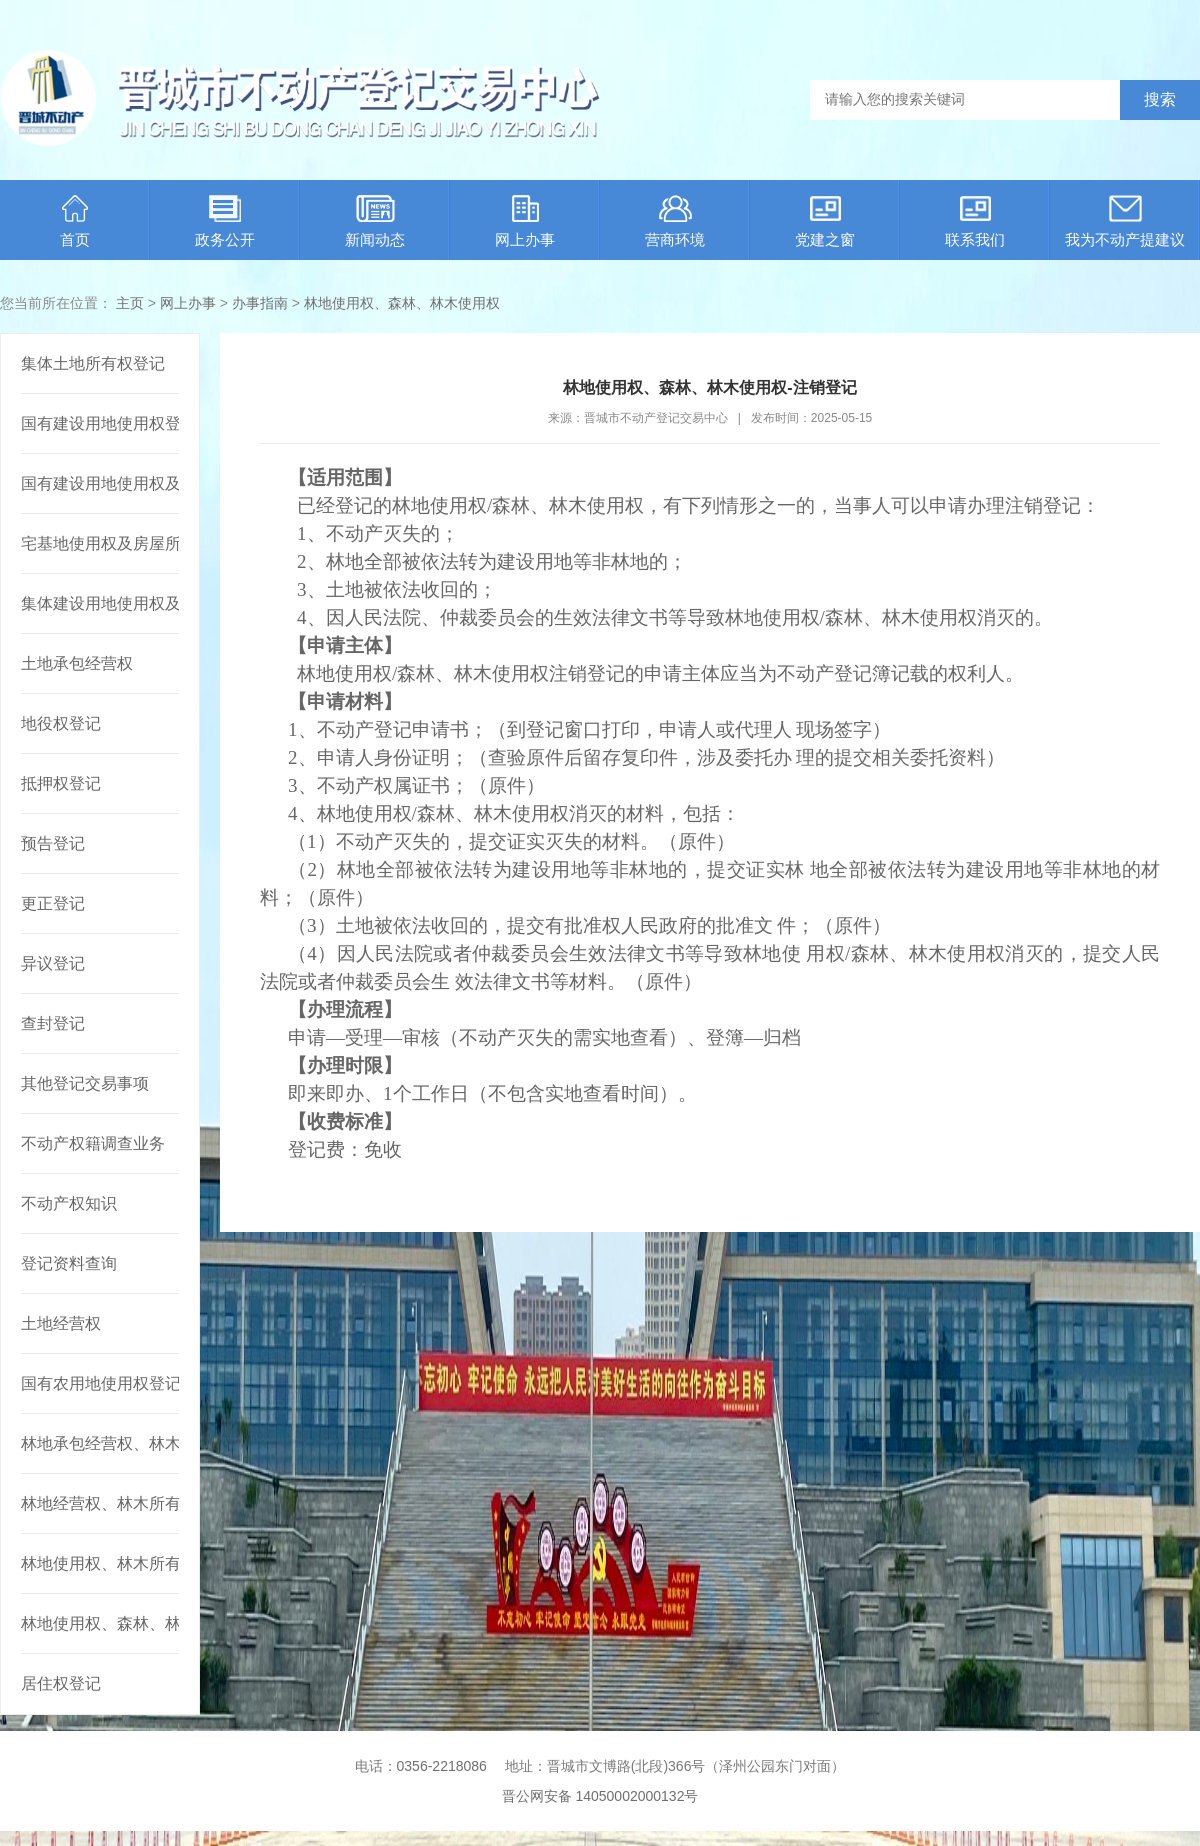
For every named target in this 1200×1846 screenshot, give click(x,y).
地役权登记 (61, 723)
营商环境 (675, 221)
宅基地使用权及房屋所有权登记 (100, 543)
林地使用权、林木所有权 (100, 1563)
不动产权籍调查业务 (93, 1143)
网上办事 (525, 221)
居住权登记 (61, 1683)
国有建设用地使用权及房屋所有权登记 (100, 483)
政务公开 (225, 221)
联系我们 (975, 221)
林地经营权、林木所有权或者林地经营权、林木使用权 (100, 1503)
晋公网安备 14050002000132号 (600, 1796)
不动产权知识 (69, 1203)
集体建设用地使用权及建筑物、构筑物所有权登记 (100, 603)
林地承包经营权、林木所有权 (100, 1443)
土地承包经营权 (77, 663)
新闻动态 (375, 221)
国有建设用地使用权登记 (100, 423)
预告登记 (53, 843)
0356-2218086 (442, 1766)
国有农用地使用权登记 (100, 1383)
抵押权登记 (61, 783)
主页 (130, 303)
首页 (75, 221)
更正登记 (53, 903)
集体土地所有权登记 (93, 363)
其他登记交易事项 (85, 1083)
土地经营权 (61, 1323)
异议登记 (53, 963)
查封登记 (53, 1023)
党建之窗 (825, 221)
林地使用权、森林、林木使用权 (402, 303)
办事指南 (260, 303)
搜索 (1160, 99)
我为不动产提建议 (1125, 221)
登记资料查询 (69, 1263)
